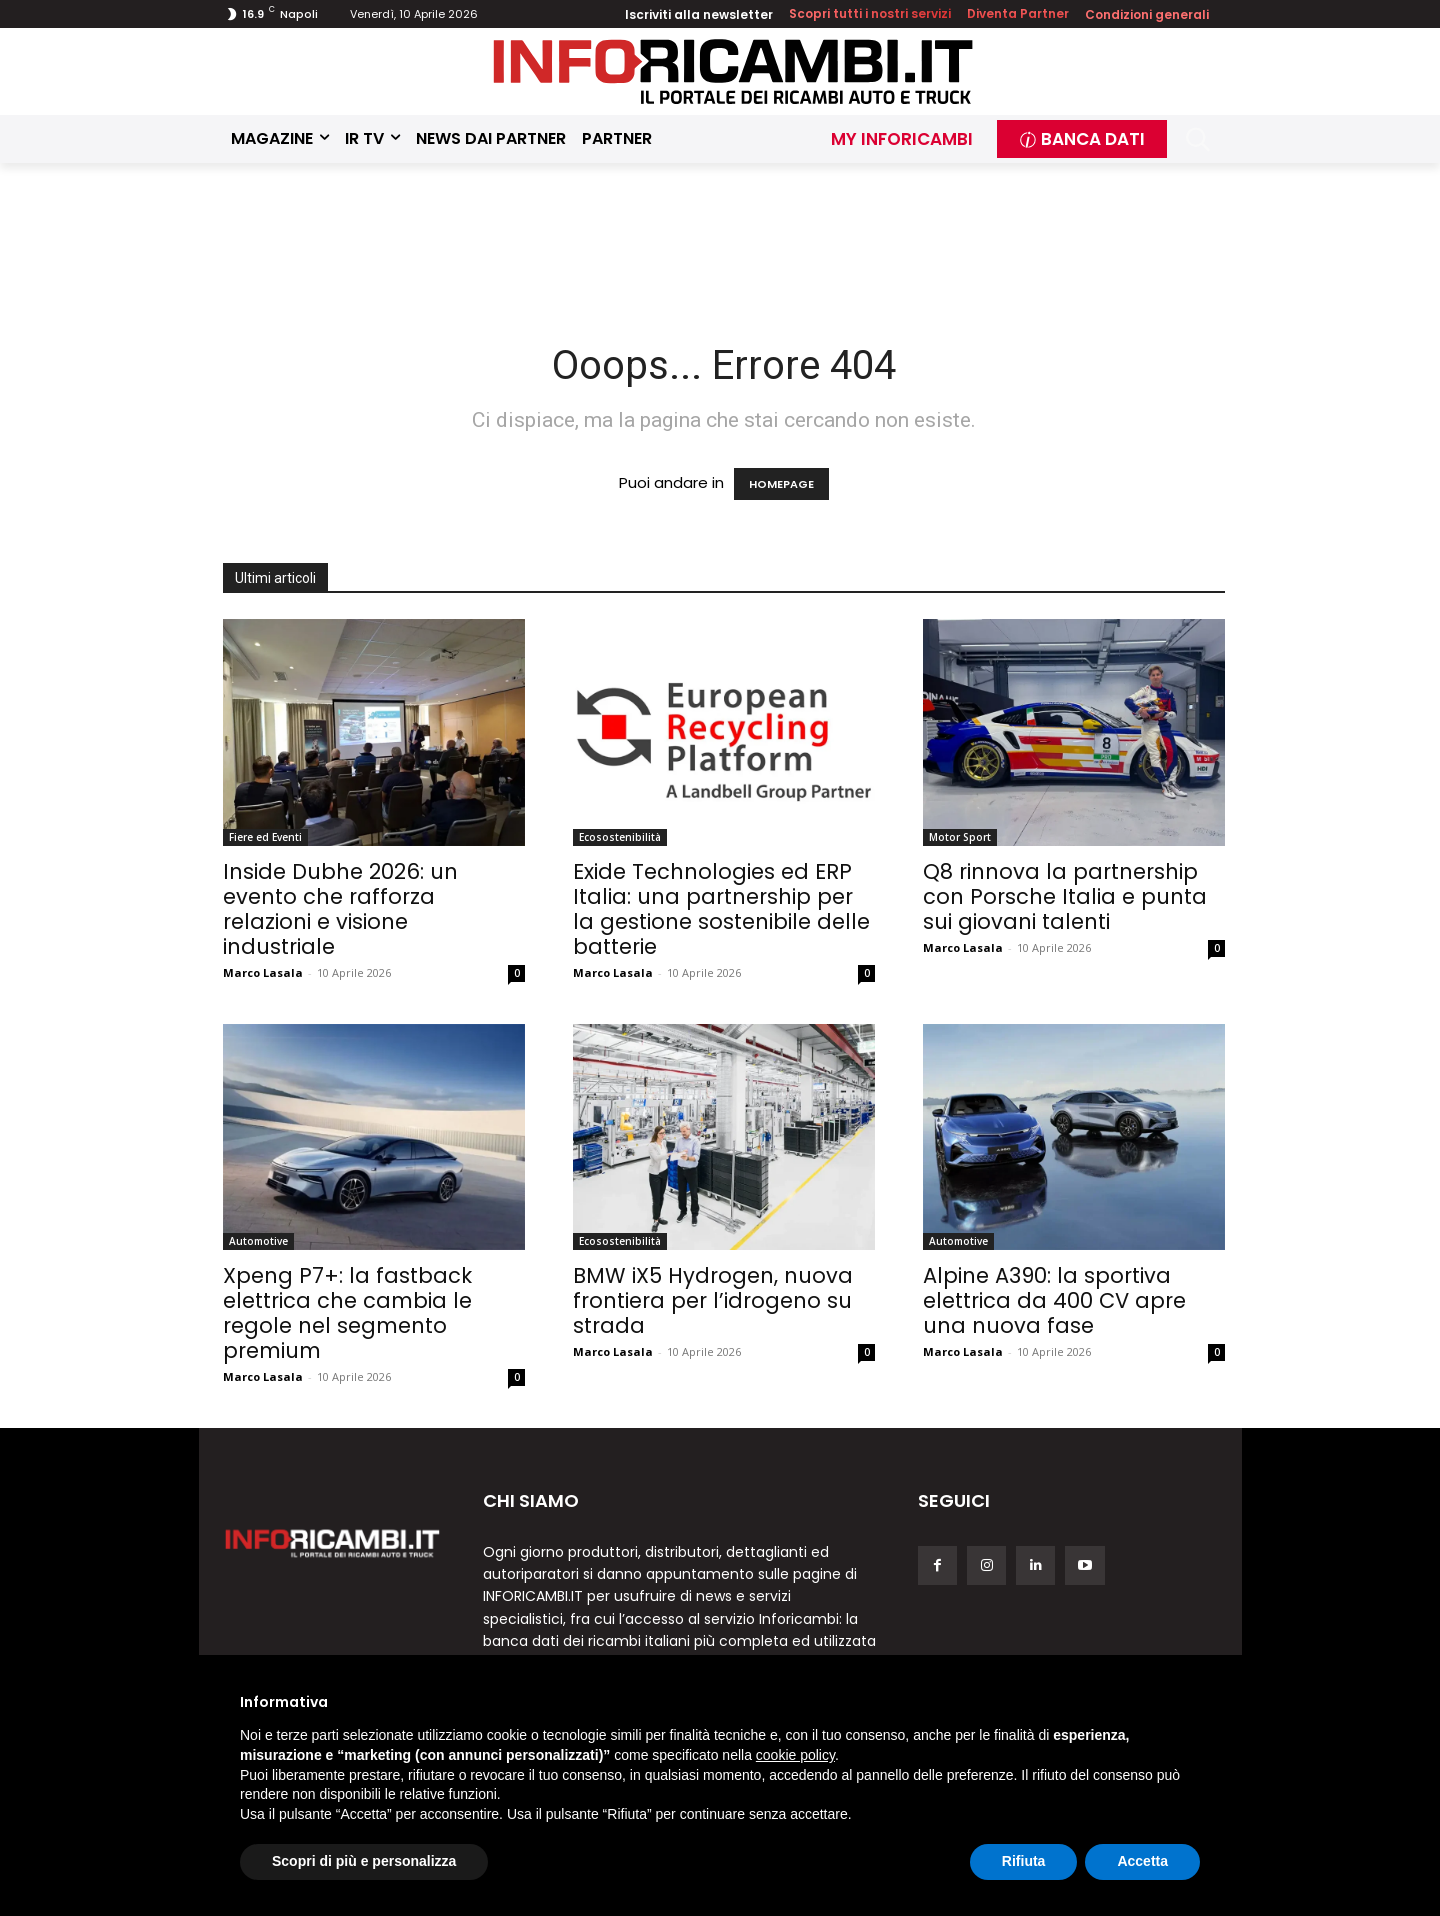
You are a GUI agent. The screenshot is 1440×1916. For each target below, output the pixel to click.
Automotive (258, 1241)
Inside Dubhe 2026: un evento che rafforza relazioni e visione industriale (340, 909)
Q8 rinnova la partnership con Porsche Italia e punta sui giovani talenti (1065, 896)
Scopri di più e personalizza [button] (364, 1861)
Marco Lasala (263, 972)
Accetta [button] (1142, 1861)
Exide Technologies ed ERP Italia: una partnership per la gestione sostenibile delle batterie (721, 909)
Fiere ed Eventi (265, 837)
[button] (1198, 139)
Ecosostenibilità (620, 837)
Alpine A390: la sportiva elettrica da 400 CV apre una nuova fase (1054, 1300)
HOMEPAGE (781, 484)
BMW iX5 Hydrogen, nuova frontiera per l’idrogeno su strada (713, 1300)
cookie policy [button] (795, 1755)
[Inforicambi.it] (733, 71)
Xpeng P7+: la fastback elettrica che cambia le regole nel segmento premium (347, 1313)
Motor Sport (960, 837)
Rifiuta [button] (1024, 1861)
